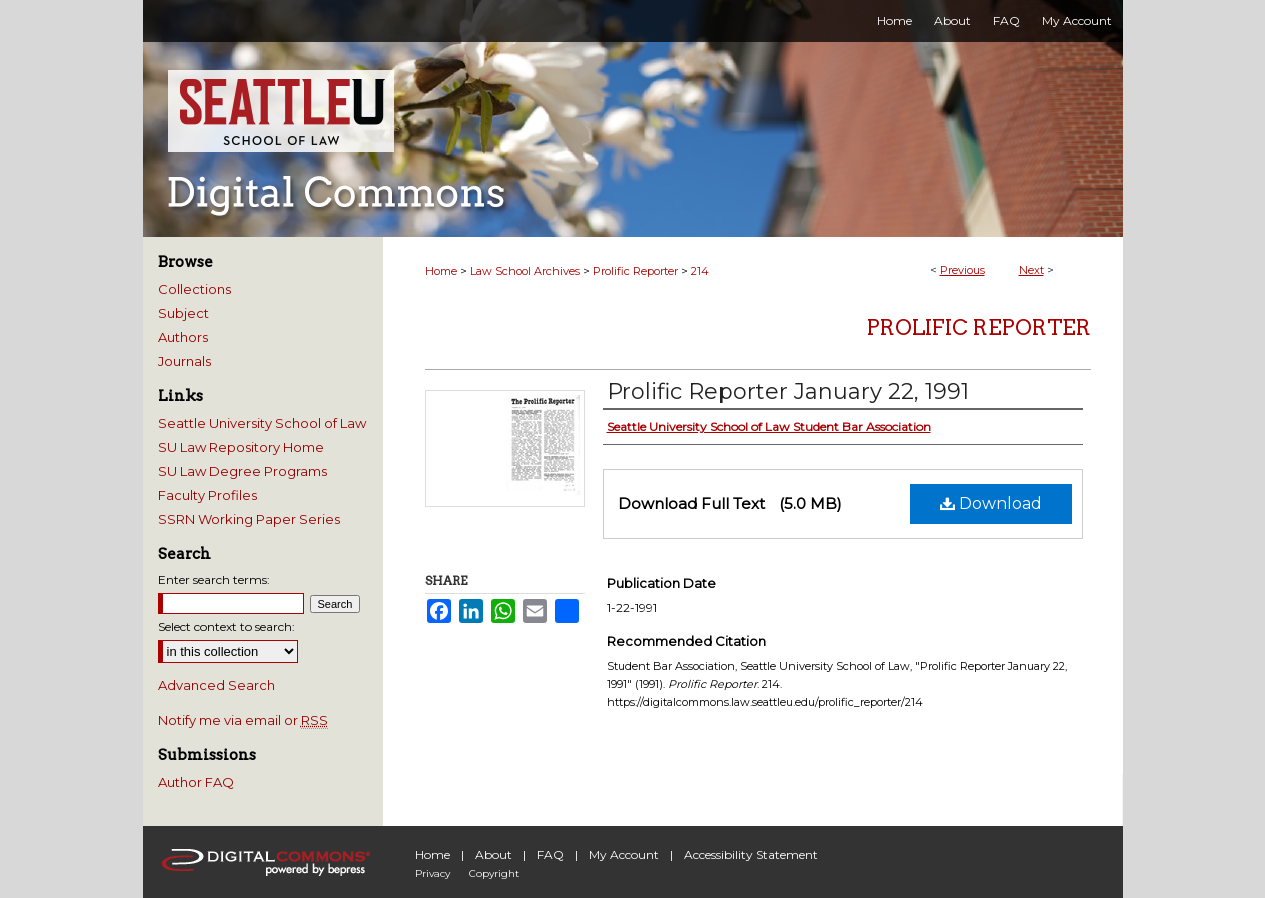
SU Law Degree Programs (242, 471)
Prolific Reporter (635, 271)
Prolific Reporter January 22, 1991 (788, 391)
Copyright (494, 873)
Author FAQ (196, 782)
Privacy (432, 873)
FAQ (550, 854)
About (493, 854)
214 (700, 271)
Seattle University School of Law (262, 423)
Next (1031, 270)
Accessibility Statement (751, 854)
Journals (184, 361)
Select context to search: (226, 626)
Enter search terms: (214, 579)
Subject (183, 313)
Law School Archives (525, 271)
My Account (624, 854)
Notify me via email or (243, 720)
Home (441, 271)
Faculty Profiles (207, 495)
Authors (183, 337)
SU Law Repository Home (241, 447)
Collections (194, 289)
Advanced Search (216, 685)
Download (991, 503)
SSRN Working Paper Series (249, 519)
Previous (962, 270)
